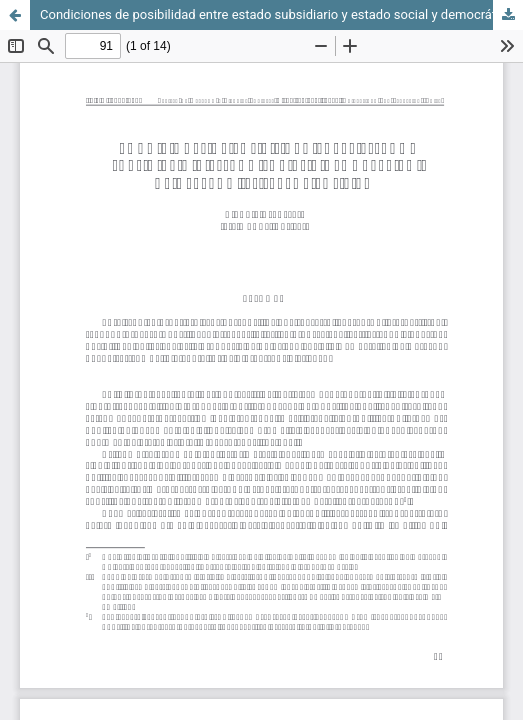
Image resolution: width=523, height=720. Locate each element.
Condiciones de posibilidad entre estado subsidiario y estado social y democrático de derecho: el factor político (281, 14)
